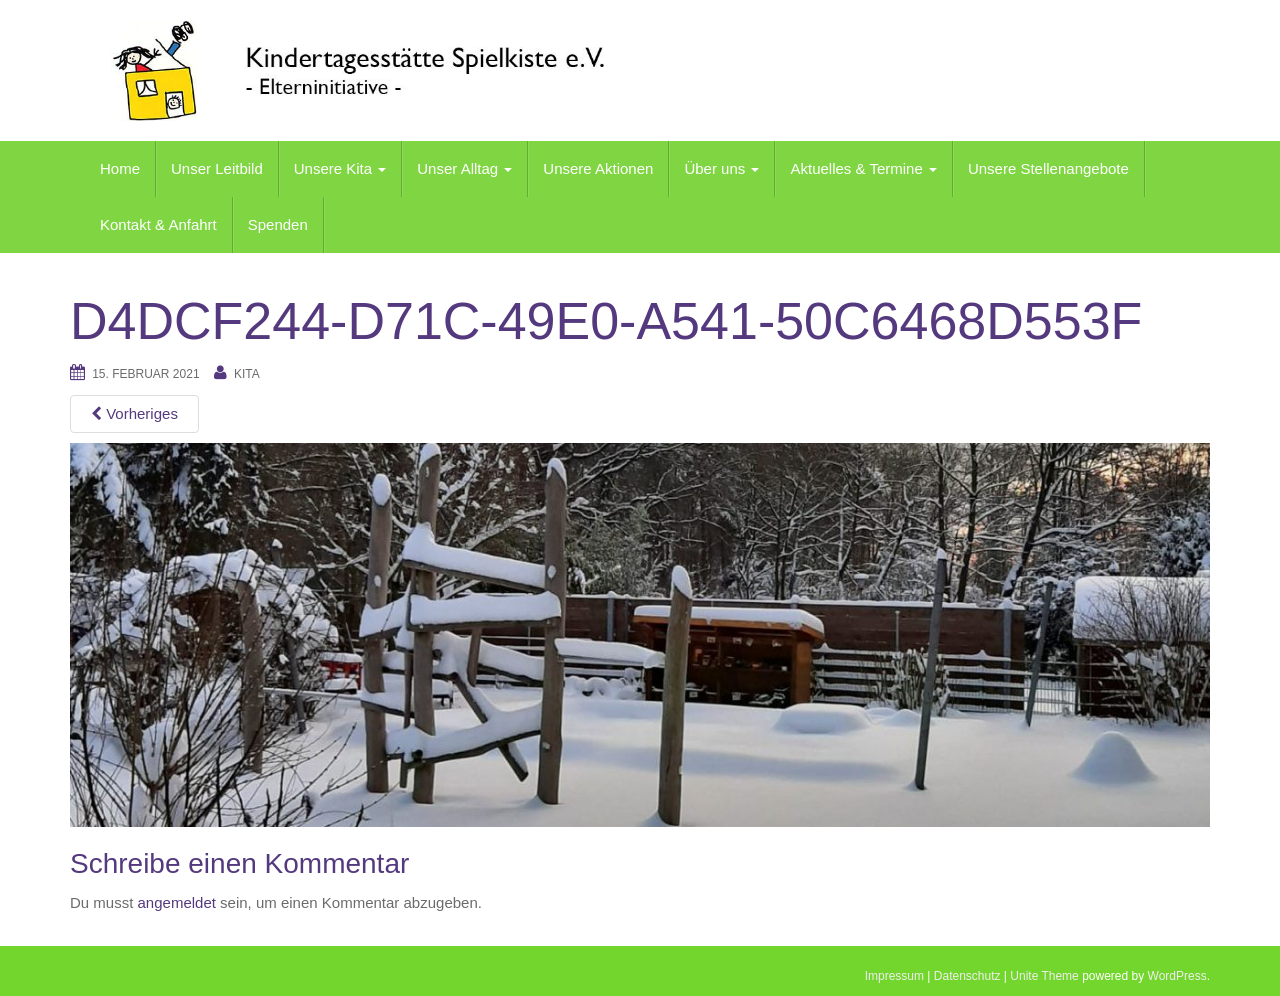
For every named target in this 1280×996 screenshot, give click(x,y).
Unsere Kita (340, 168)
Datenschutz (967, 976)
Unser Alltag (464, 168)
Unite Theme (1044, 976)
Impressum (894, 976)
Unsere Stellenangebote (1048, 168)
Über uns (721, 168)
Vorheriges (134, 413)
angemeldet (177, 902)
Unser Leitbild (217, 168)
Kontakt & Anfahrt (158, 224)
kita (247, 374)
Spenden (278, 224)
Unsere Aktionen (598, 168)
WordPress (1177, 976)
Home (120, 168)
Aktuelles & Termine (863, 168)
